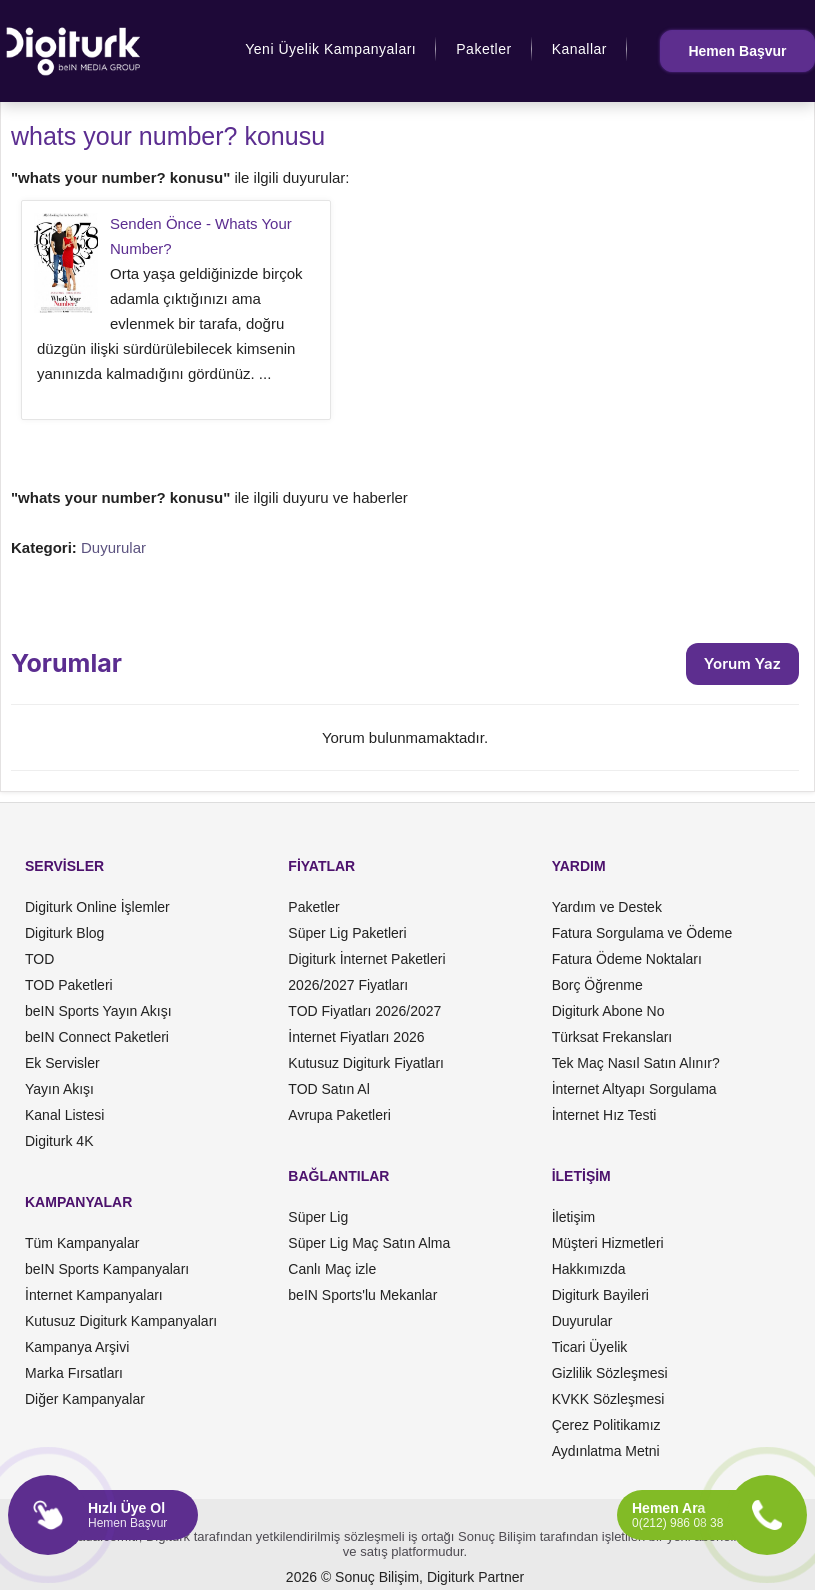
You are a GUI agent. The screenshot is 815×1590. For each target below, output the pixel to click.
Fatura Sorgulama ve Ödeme (642, 933)
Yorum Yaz (742, 663)
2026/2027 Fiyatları (348, 985)
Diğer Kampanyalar (85, 1399)
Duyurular (113, 547)
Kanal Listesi (64, 1115)
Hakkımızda (589, 1269)
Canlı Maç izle (332, 1269)
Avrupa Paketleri (339, 1115)
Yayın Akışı (59, 1089)
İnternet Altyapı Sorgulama (634, 1089)
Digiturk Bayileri (600, 1295)
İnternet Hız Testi (604, 1115)
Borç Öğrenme (597, 985)
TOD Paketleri (69, 985)
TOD (39, 959)
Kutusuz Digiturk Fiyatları (366, 1063)
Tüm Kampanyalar (82, 1243)
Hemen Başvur (737, 51)
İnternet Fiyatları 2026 (356, 1037)
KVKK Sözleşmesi (608, 1399)
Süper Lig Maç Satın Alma (369, 1243)
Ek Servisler (62, 1063)
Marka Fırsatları (74, 1373)
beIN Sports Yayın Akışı (98, 1011)
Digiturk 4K (59, 1141)
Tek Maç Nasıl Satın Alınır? (636, 1063)
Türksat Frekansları (612, 1037)
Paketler (483, 49)
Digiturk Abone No (608, 1011)
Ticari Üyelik (590, 1347)
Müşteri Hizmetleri (608, 1243)
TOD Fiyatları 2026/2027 (364, 1011)
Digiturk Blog (64, 933)
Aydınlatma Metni (606, 1451)
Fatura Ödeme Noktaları (627, 959)
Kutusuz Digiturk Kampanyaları (121, 1321)
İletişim (574, 1217)
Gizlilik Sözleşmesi (610, 1373)
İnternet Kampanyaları (94, 1295)
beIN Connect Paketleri (97, 1037)
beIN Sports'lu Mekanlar (362, 1295)
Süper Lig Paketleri (347, 933)
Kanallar (579, 49)
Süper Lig (318, 1217)
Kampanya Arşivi (77, 1347)
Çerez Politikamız (606, 1425)
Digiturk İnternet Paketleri (366, 959)
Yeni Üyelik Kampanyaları (330, 49)
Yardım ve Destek (607, 907)
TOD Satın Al (328, 1089)
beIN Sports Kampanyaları (107, 1269)
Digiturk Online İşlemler (97, 907)
